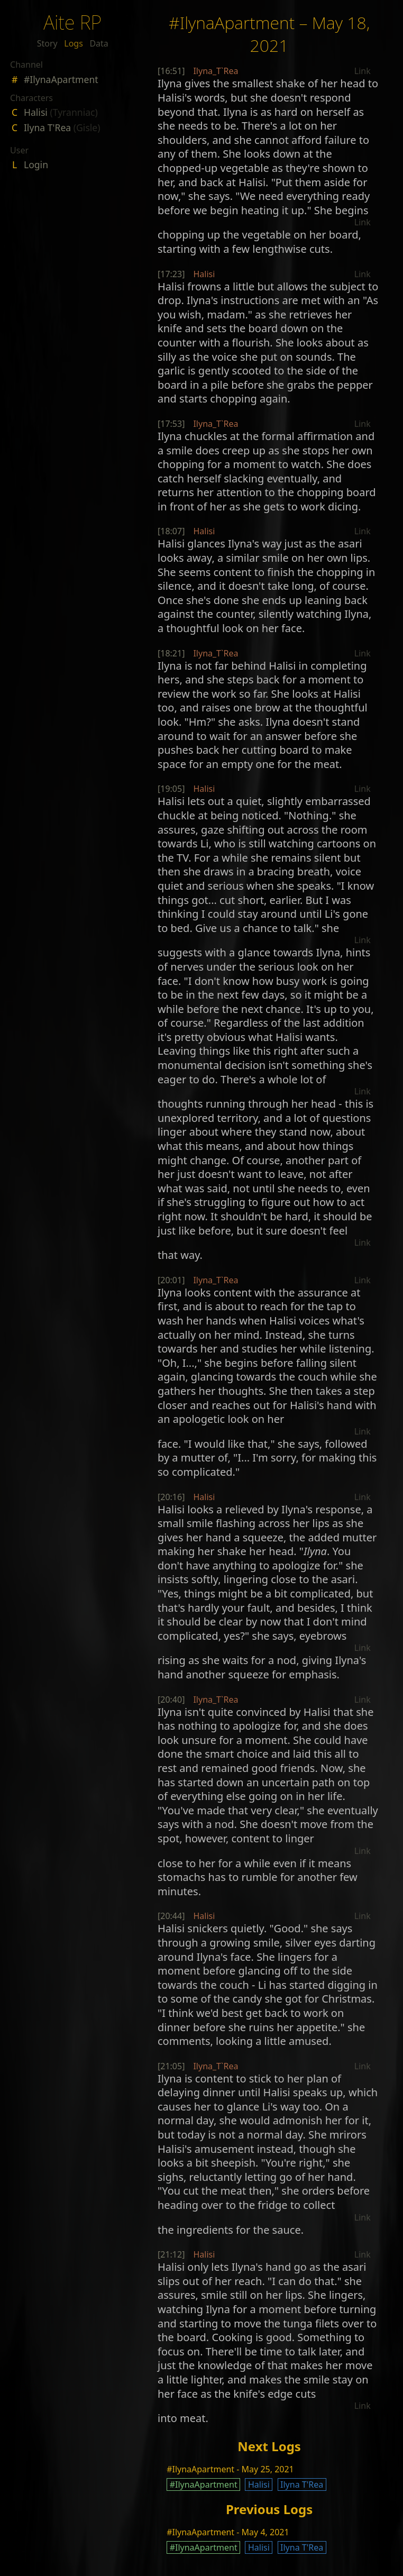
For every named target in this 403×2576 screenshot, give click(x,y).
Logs (73, 43)
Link (362, 71)
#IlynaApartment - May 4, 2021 (228, 2532)
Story (47, 43)
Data (98, 43)
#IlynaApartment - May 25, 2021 (230, 2469)
